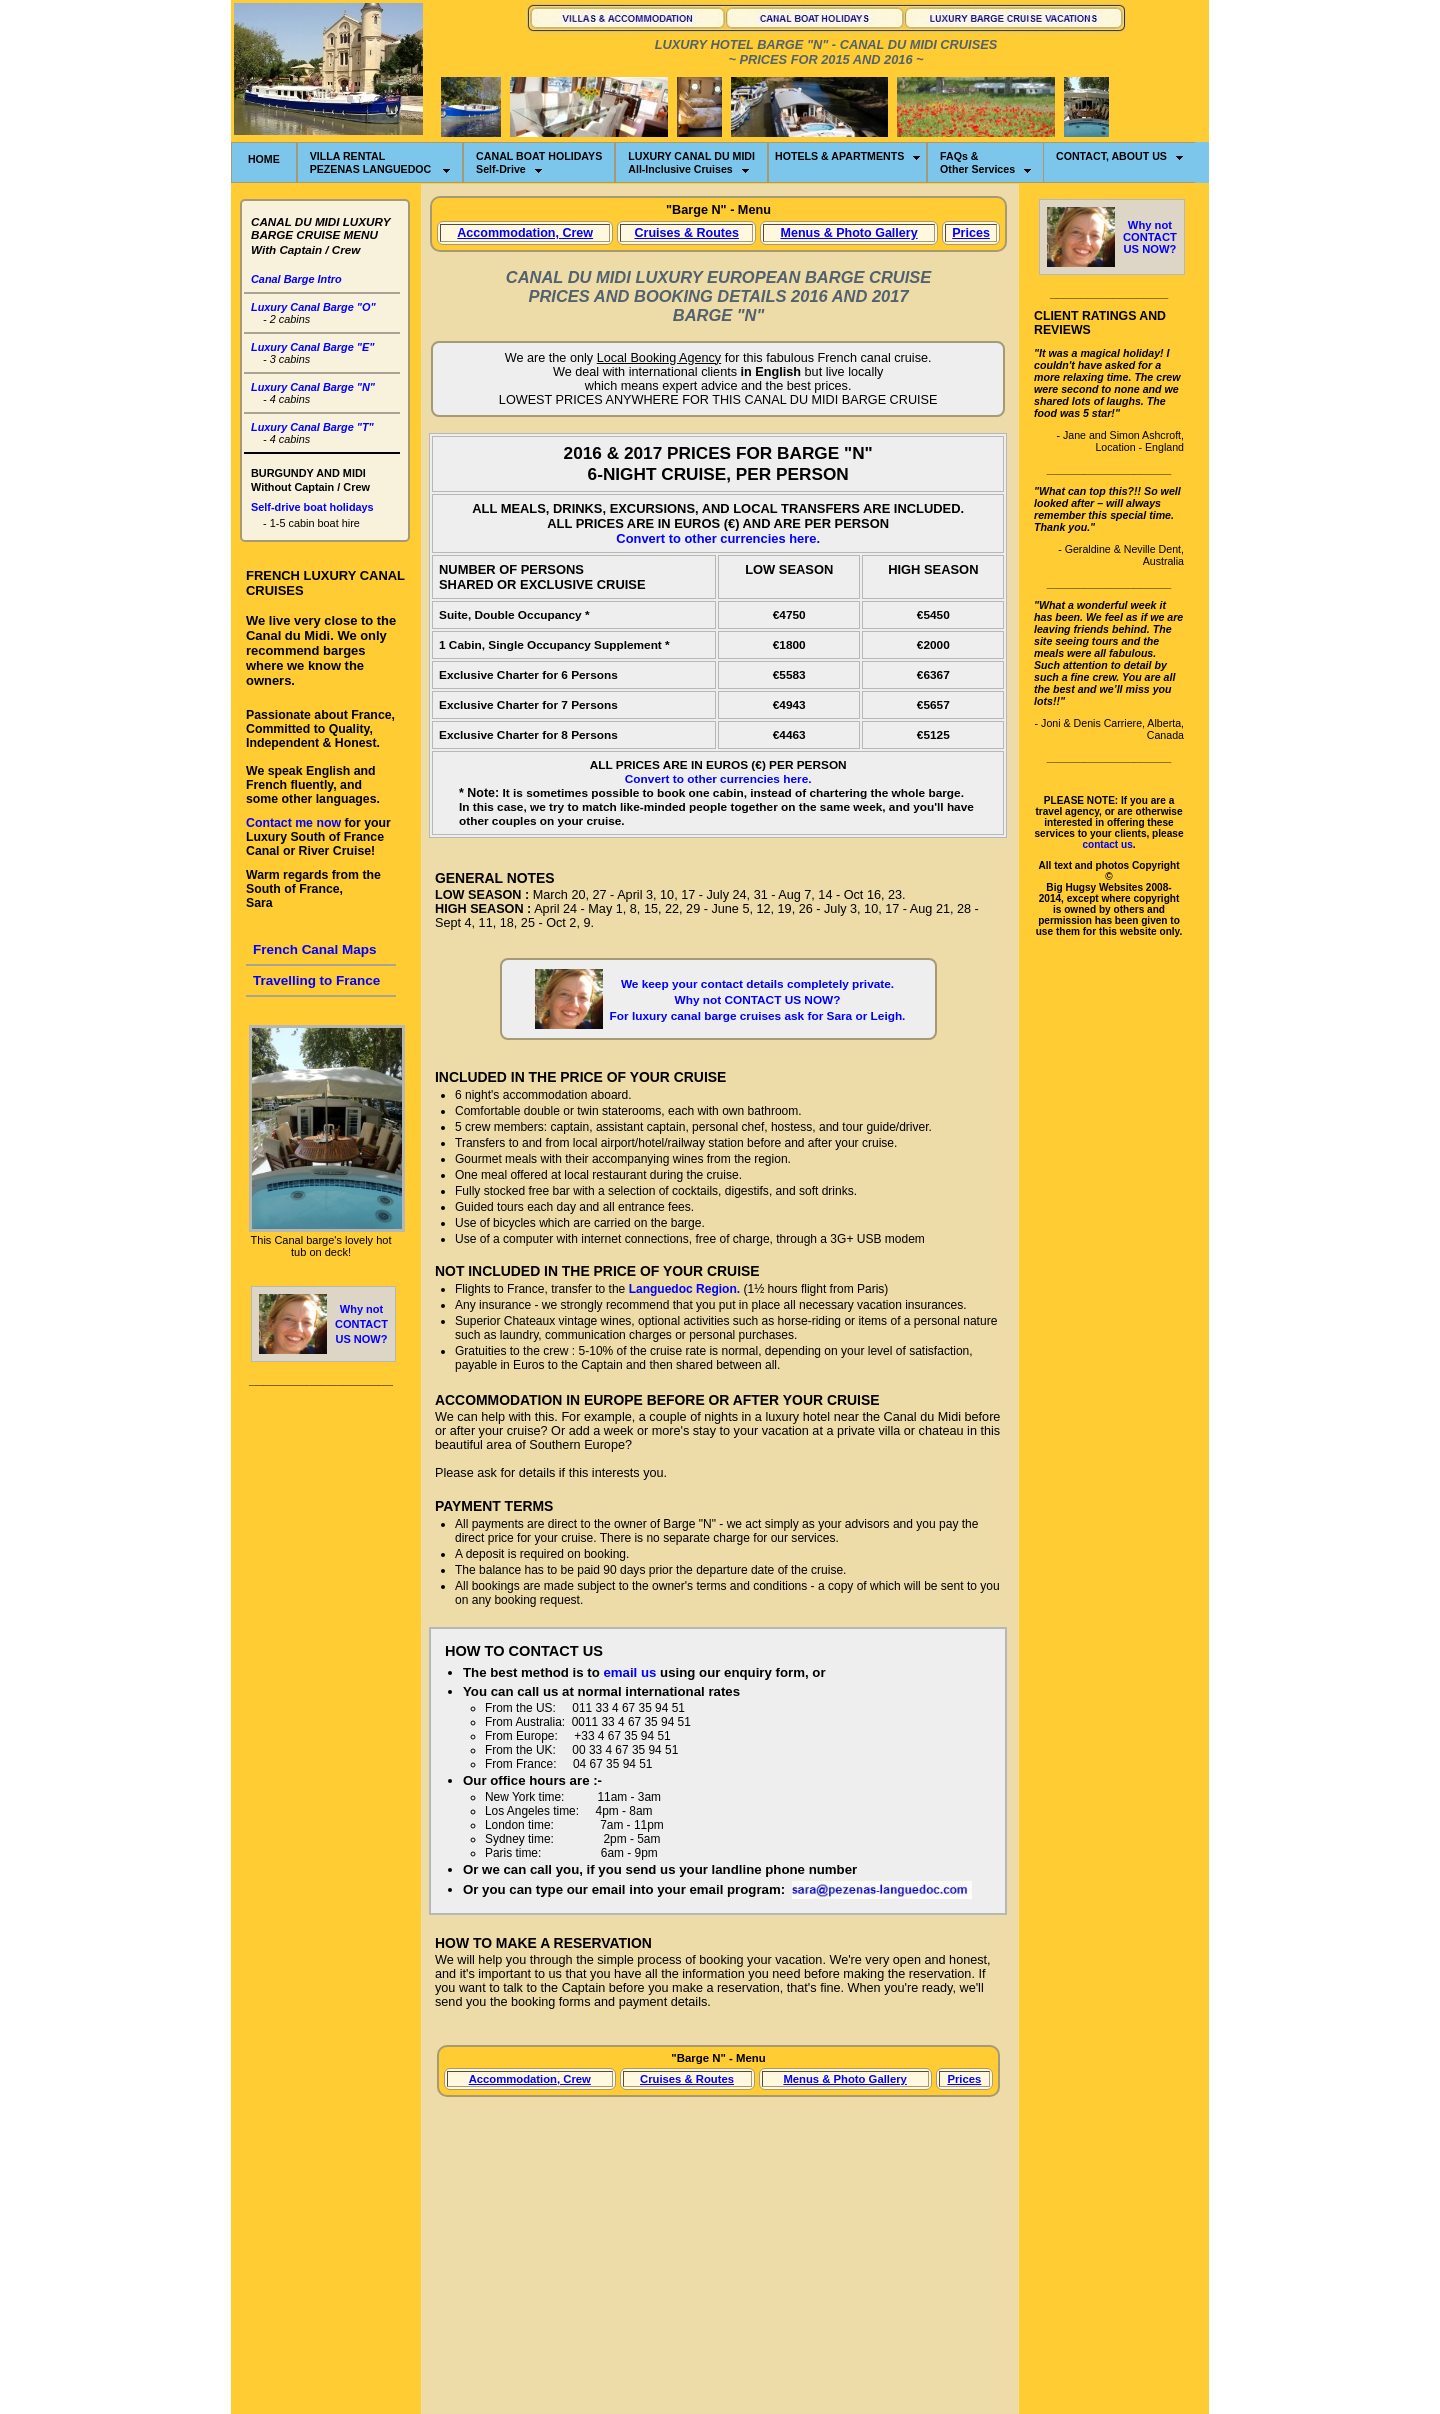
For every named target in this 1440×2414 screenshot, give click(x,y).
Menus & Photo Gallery (848, 233)
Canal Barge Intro (296, 279)
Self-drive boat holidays (312, 507)
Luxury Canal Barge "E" (312, 347)
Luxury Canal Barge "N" (313, 387)
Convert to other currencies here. (718, 538)
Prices (971, 233)
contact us (1107, 844)
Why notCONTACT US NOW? (361, 1324)
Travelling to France (316, 980)
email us (629, 1672)
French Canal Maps (315, 949)
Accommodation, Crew (525, 233)
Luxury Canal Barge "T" (312, 427)
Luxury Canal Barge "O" (313, 307)
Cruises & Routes (686, 233)
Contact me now (293, 823)
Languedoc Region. (684, 1289)
